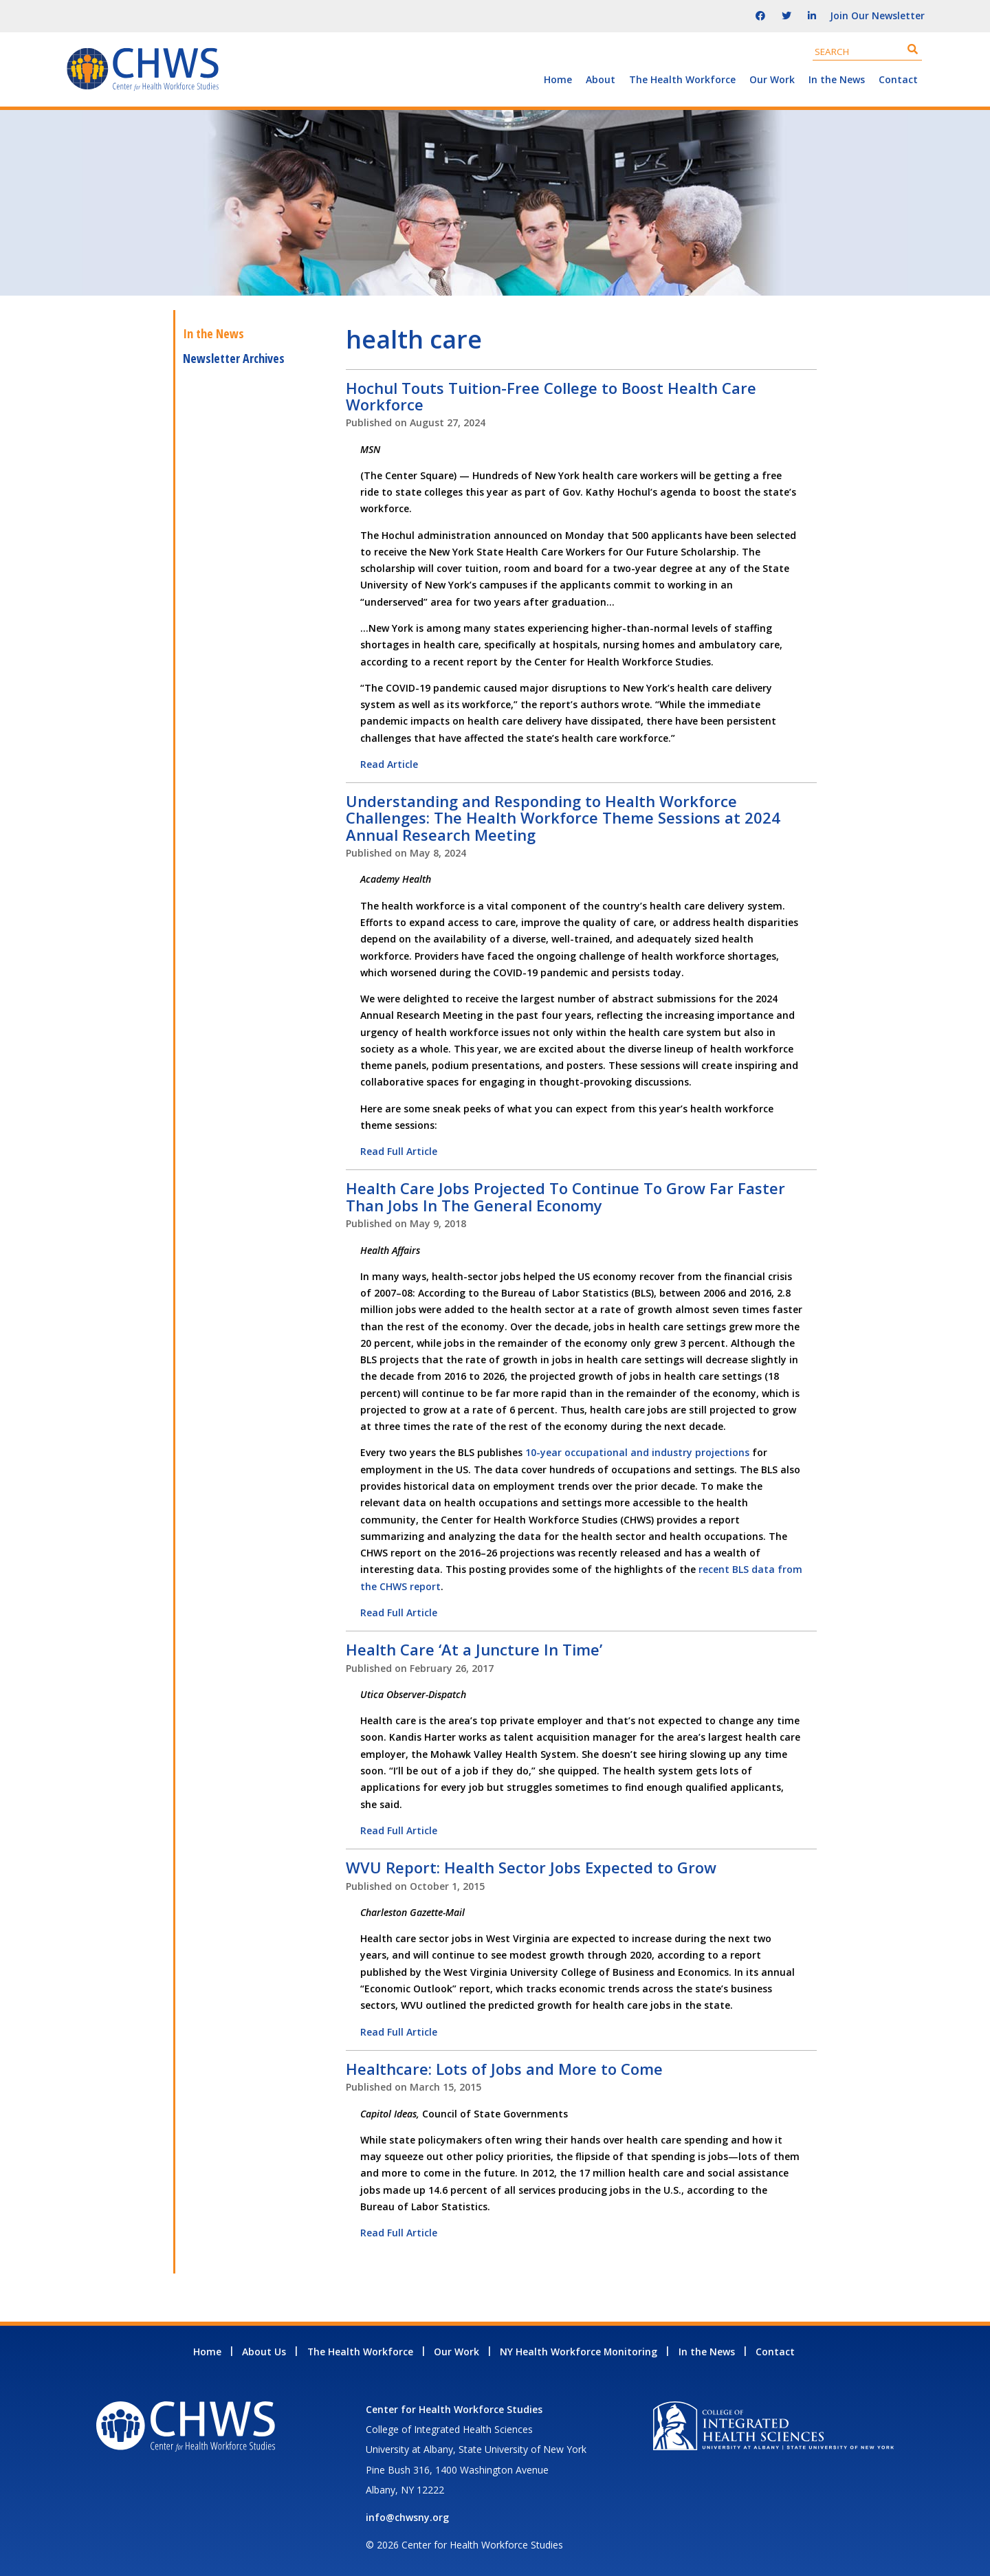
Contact (898, 79)
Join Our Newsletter (877, 15)
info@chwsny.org (407, 2517)
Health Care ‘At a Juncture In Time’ (474, 1649)
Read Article (389, 764)
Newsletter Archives (234, 358)
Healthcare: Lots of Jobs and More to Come (504, 2068)
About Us (264, 2351)
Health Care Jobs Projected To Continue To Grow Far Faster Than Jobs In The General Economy (565, 1196)
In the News (836, 79)
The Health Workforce (682, 79)
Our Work (772, 79)
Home (558, 79)
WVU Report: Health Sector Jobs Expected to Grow (531, 1867)
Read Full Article (398, 1151)
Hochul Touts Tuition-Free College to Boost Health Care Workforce (551, 396)
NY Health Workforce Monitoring (578, 2351)
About (600, 79)
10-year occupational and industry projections (637, 1452)
